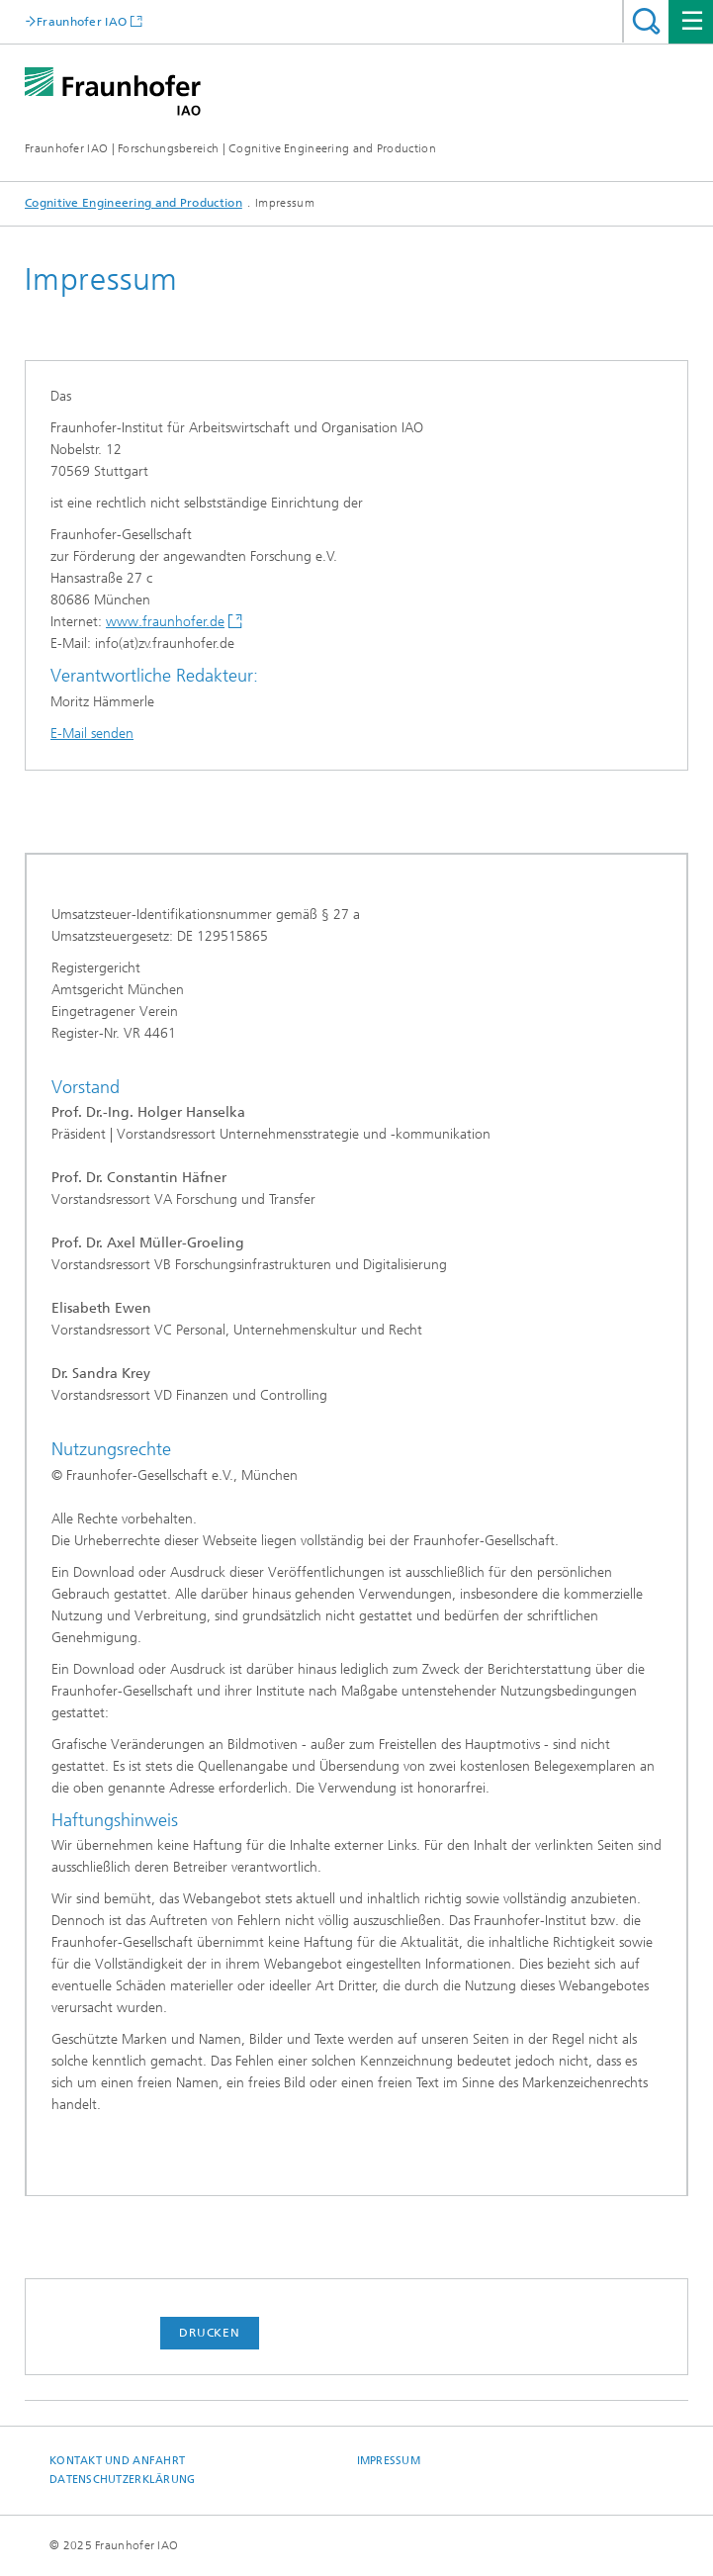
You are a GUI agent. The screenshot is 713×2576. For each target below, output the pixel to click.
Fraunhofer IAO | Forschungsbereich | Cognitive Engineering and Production (230, 148)
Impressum (388, 2460)
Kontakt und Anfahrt (117, 2460)
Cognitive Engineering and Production (133, 203)
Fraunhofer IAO (82, 21)
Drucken (209, 2333)
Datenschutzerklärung (122, 2479)
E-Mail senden (92, 733)
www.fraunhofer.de (165, 621)
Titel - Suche (646, 21)
